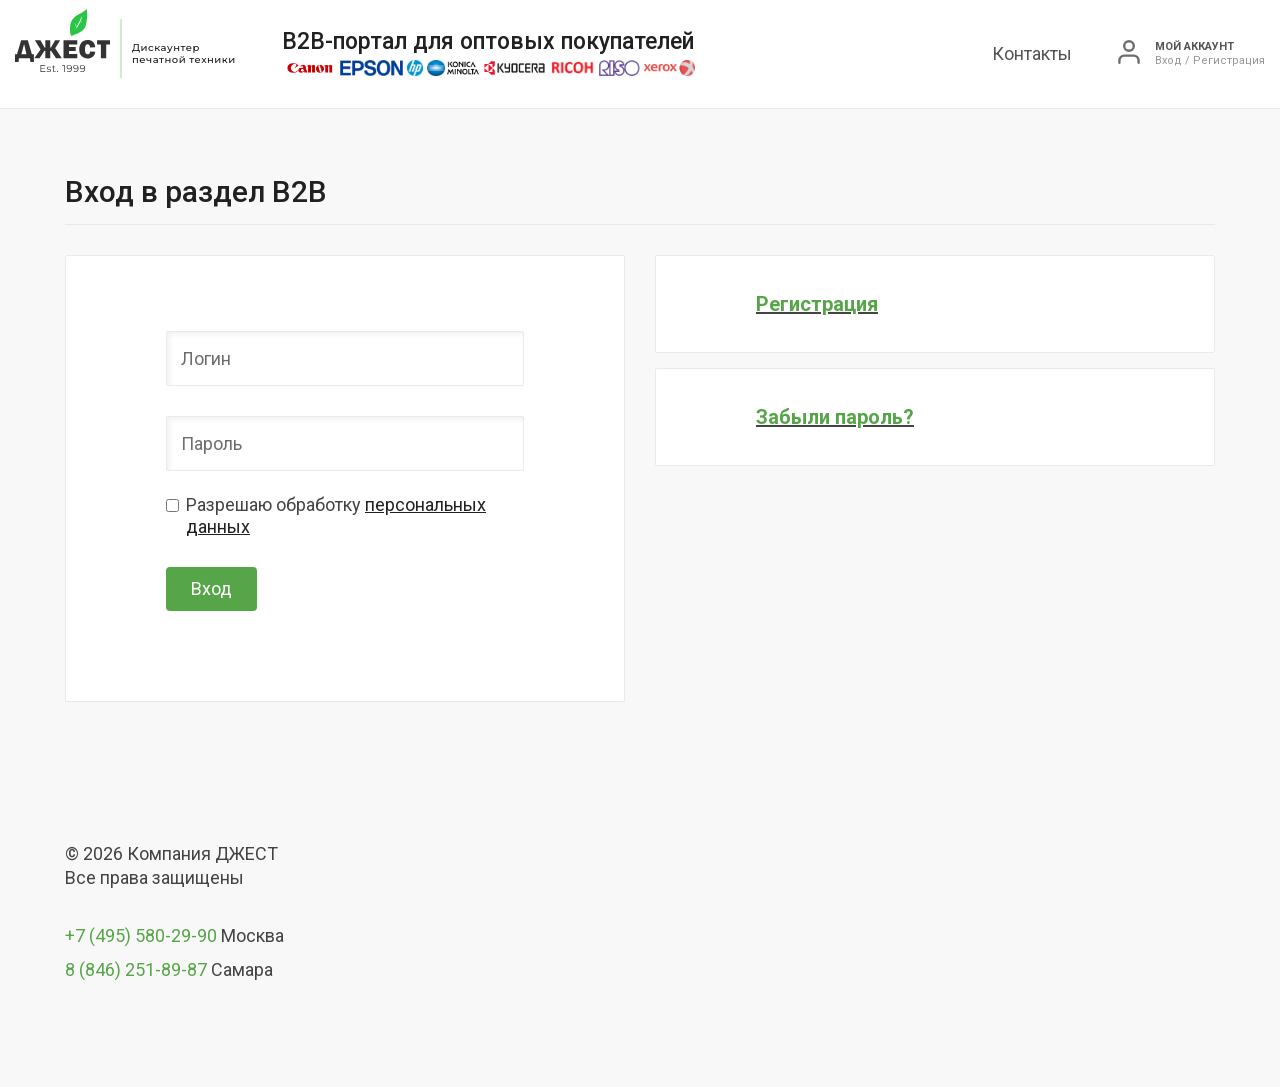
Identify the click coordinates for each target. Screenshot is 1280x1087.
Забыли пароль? (835, 417)
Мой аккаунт (1194, 46)
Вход (1168, 61)
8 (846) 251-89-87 (136, 969)
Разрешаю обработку (336, 515)
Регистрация (1229, 61)
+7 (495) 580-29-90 (141, 935)
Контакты (1032, 53)
